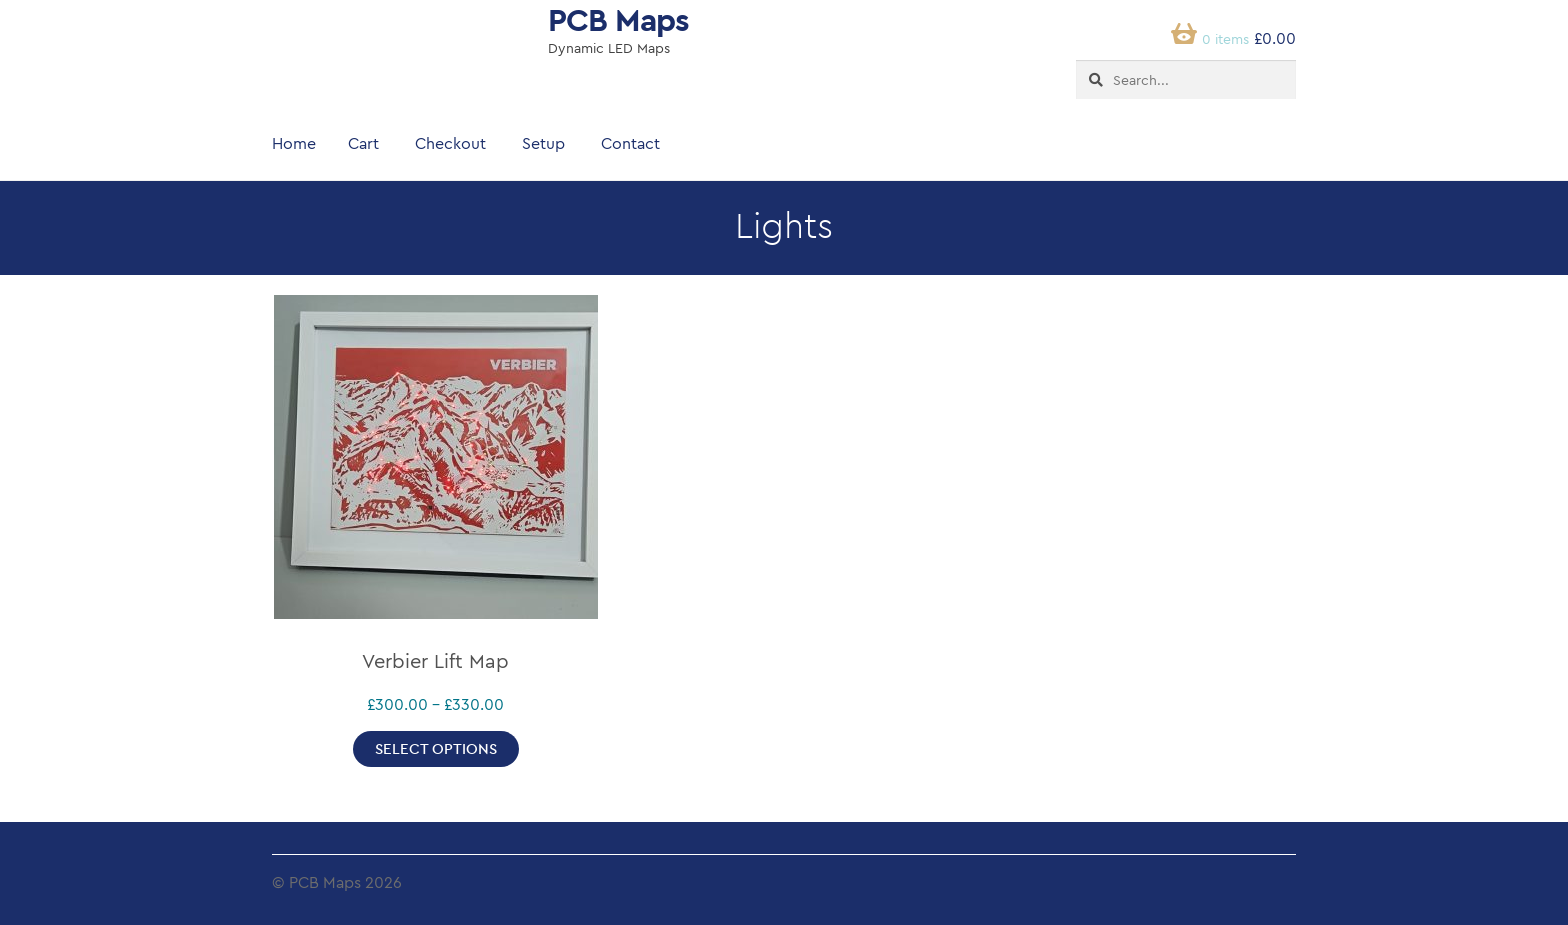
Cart (363, 143)
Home (294, 143)
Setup (543, 143)
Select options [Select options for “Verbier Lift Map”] (436, 748)
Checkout (450, 143)
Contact (630, 143)
